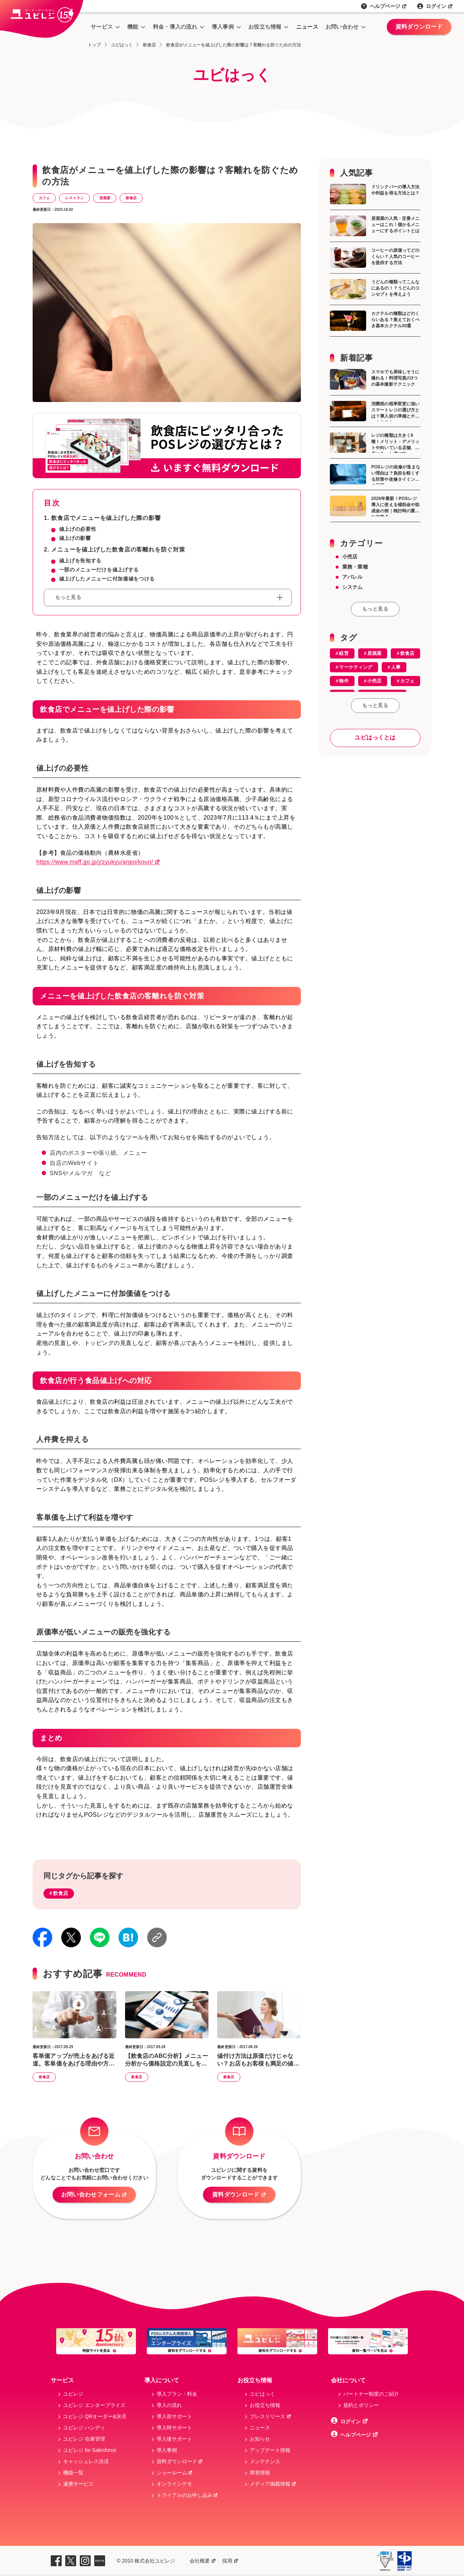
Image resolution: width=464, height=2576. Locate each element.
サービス (102, 27)
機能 (132, 27)
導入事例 (223, 27)
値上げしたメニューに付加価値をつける (107, 579)
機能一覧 (73, 2472)
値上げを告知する (80, 560)
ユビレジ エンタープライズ (94, 2405)
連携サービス (78, 2484)
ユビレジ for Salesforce (89, 2450)
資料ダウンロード (419, 27)
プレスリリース (270, 2416)
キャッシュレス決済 (86, 2461)
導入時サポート (174, 2428)
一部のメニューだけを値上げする (99, 570)
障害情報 (260, 2472)
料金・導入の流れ (175, 27)
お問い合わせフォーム (94, 2194)
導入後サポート (174, 2439)
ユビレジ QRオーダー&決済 (94, 2416)
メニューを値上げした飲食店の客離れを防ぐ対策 (118, 549)
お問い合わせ (342, 27)
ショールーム (175, 2472)
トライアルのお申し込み (188, 2495)
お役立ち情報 (265, 27)
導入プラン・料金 (177, 2394)
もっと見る (375, 609)
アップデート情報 (270, 2450)
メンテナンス (265, 2461)
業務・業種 (355, 567)
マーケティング (355, 667)
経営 (343, 653)
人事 (396, 667)
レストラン (74, 198)
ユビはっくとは (375, 737)
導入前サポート (174, 2416)
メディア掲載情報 (273, 2484)
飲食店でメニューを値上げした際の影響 (106, 518)
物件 (343, 681)
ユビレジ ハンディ (84, 2428)
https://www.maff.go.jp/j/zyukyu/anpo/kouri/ (98, 862)
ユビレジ (73, 2394)
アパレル (352, 577)
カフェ (44, 198)
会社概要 (203, 2561)
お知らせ (260, 2439)
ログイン (439, 6)
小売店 (349, 556)
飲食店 (131, 198)
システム (352, 587)
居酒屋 (104, 198)
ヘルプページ (388, 6)
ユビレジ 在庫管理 (84, 2439)
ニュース (307, 27)
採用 (230, 2561)
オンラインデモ (174, 2484)
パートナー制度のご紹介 (371, 2394)
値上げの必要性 (77, 529)
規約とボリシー (361, 2405)
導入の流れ (169, 2405)
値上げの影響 (75, 538)
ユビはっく (262, 2394)
